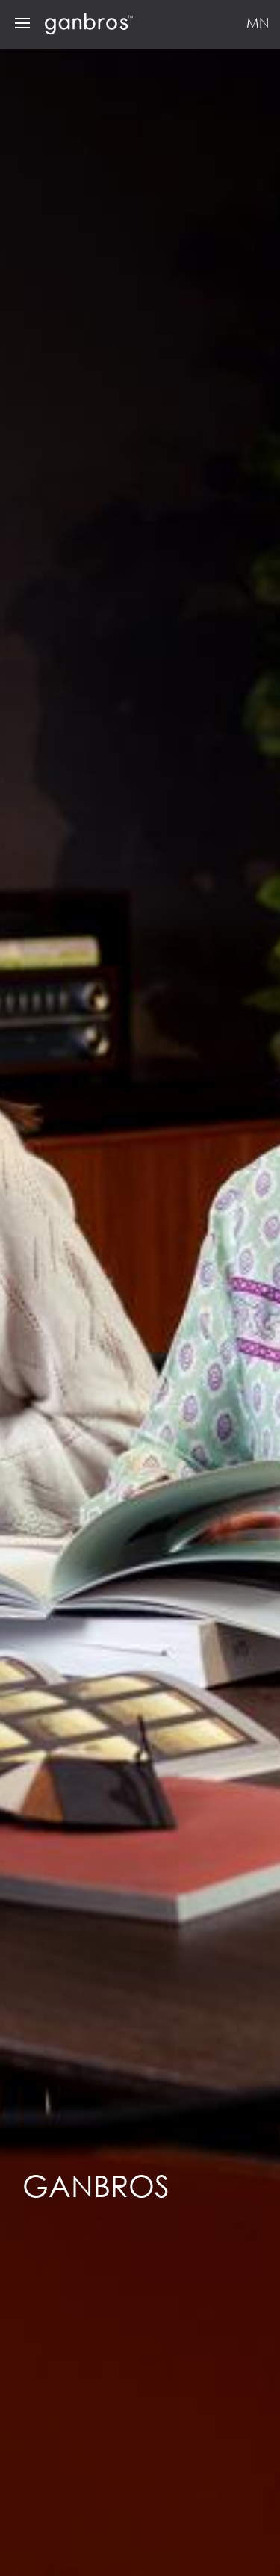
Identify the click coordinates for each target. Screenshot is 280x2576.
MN (257, 22)
